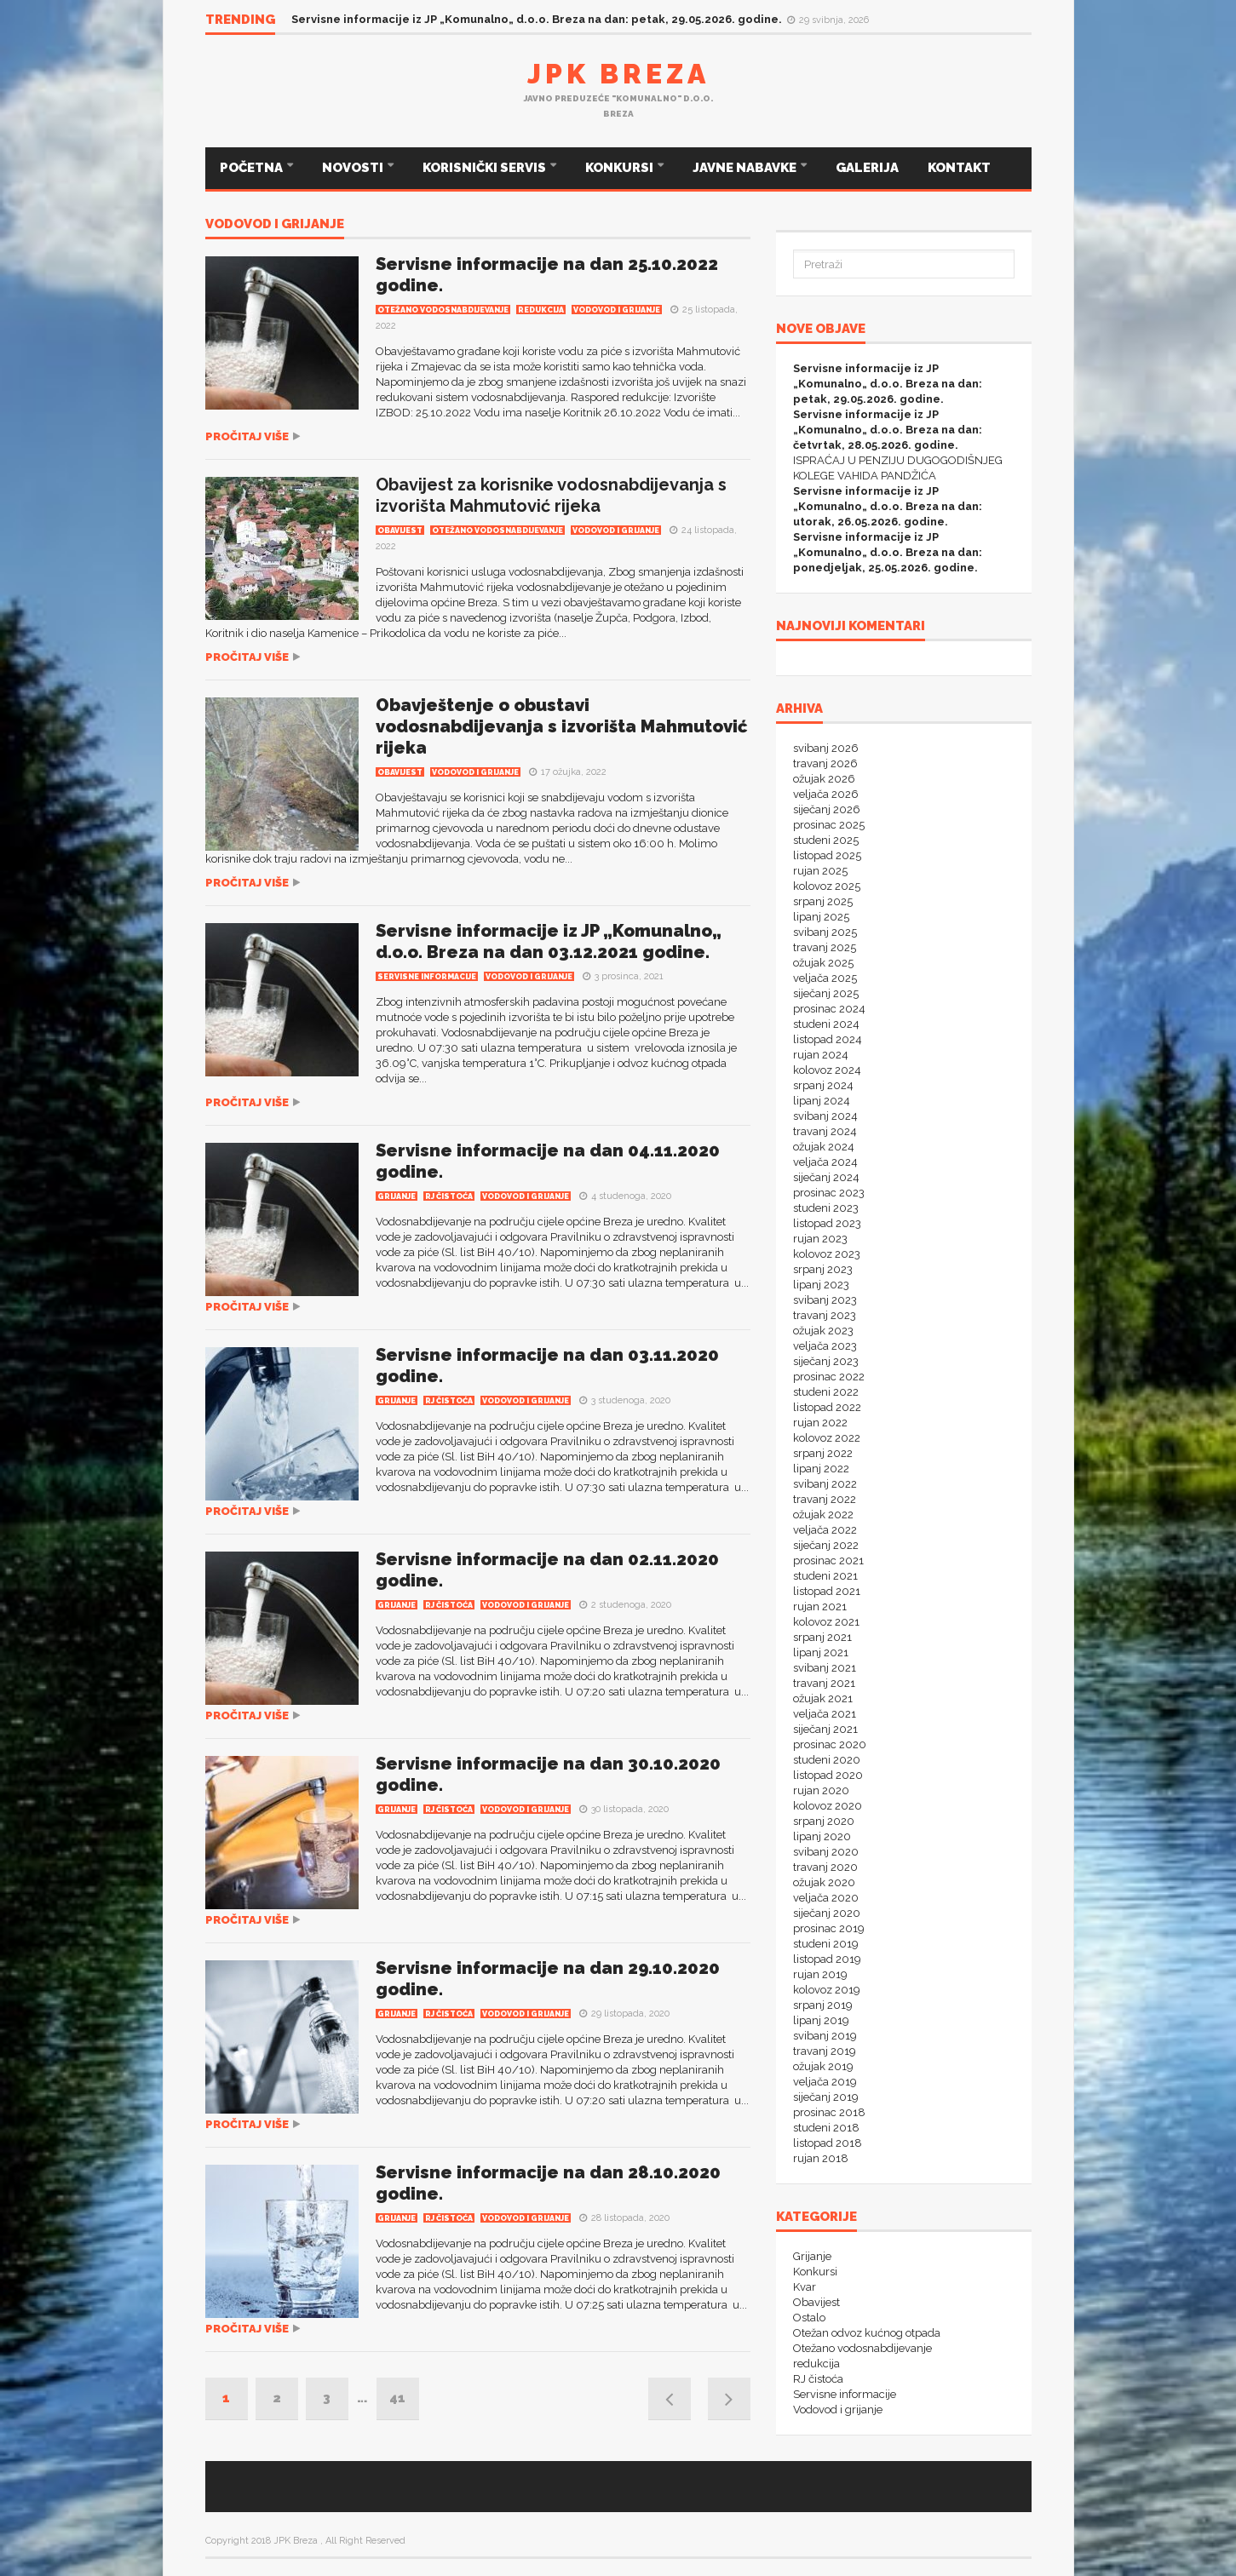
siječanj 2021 (825, 1729)
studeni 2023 (826, 1208)
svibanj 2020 (826, 1851)
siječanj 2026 (826, 809)
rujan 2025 (820, 870)
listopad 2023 (827, 1223)
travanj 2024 (825, 1131)
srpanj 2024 (823, 1085)
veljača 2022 (825, 1529)
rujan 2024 (820, 1054)
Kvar (804, 2287)
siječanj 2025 (826, 993)
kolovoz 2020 (827, 1805)
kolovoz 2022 (826, 1437)
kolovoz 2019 (826, 1989)
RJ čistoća (449, 1196)
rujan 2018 (820, 2158)
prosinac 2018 (829, 2112)
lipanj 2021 (820, 1652)
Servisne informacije (426, 976)
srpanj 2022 (823, 1453)
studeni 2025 (826, 840)
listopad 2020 (828, 1775)
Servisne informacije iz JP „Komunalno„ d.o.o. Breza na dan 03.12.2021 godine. (548, 941)
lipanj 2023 (821, 1284)
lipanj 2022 (821, 1468)
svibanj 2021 (824, 1667)
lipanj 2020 (822, 1836)
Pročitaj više (247, 436)
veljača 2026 (826, 794)
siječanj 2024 (826, 1177)
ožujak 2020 (824, 1882)
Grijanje (396, 1196)
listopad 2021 (826, 1591)
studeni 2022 (826, 1392)
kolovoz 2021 (826, 1621)
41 (397, 2398)
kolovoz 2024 (827, 1070)
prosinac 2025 (829, 824)
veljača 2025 (825, 978)
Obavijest (400, 530)
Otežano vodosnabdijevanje (443, 310)
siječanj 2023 (826, 1361)
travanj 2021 (824, 1683)
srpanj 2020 (823, 1821)
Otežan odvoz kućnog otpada (866, 2332)
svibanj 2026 (826, 748)
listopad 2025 (827, 855)
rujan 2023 (820, 1238)
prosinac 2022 (829, 1376)
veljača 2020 (826, 1897)
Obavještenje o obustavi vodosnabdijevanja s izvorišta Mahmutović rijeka (562, 726)
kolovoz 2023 (826, 1254)
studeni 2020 (826, 1759)
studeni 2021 (825, 1575)
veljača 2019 (825, 2081)
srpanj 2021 (822, 1637)
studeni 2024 (826, 1024)
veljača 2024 (825, 1162)
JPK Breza (618, 73)
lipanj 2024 (821, 1100)
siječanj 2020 (826, 1913)
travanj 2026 (825, 763)
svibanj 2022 (825, 1483)
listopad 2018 (827, 2143)
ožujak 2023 (823, 1330)
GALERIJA (867, 167)
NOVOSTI (354, 167)
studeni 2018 (826, 2127)
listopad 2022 (827, 1407)
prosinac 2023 (829, 1192)
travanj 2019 (824, 2051)
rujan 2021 (820, 1606)
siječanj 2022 (826, 1545)
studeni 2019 (826, 1943)
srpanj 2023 (823, 1269)
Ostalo (809, 2317)
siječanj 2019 (826, 2097)
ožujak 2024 (823, 1146)
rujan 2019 (820, 1974)
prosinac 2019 (829, 1928)
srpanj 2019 (823, 2005)
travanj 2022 (824, 1499)
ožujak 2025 (823, 962)
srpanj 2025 (823, 901)
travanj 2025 (824, 947)
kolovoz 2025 (826, 886)
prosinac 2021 (828, 1560)
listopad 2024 (827, 1039)
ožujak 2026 (824, 778)
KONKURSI (620, 167)
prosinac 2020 (829, 1744)
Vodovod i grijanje (274, 225)
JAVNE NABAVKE (746, 167)
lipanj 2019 (821, 2020)
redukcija (541, 310)
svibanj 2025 (825, 932)
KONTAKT (959, 167)
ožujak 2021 (823, 1698)
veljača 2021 (824, 1713)
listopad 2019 (827, 1959)
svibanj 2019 (825, 2035)
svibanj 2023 (825, 1300)
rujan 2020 (821, 1790)
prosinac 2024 (829, 1008)
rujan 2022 (820, 1422)
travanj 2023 (824, 1315)
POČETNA (252, 167)
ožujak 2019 (823, 2066)
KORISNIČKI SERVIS (486, 167)
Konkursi (815, 2271)
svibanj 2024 (825, 1116)
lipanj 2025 (821, 916)
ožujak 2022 (823, 1514)
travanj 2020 (825, 1867)
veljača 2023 (825, 1346)
